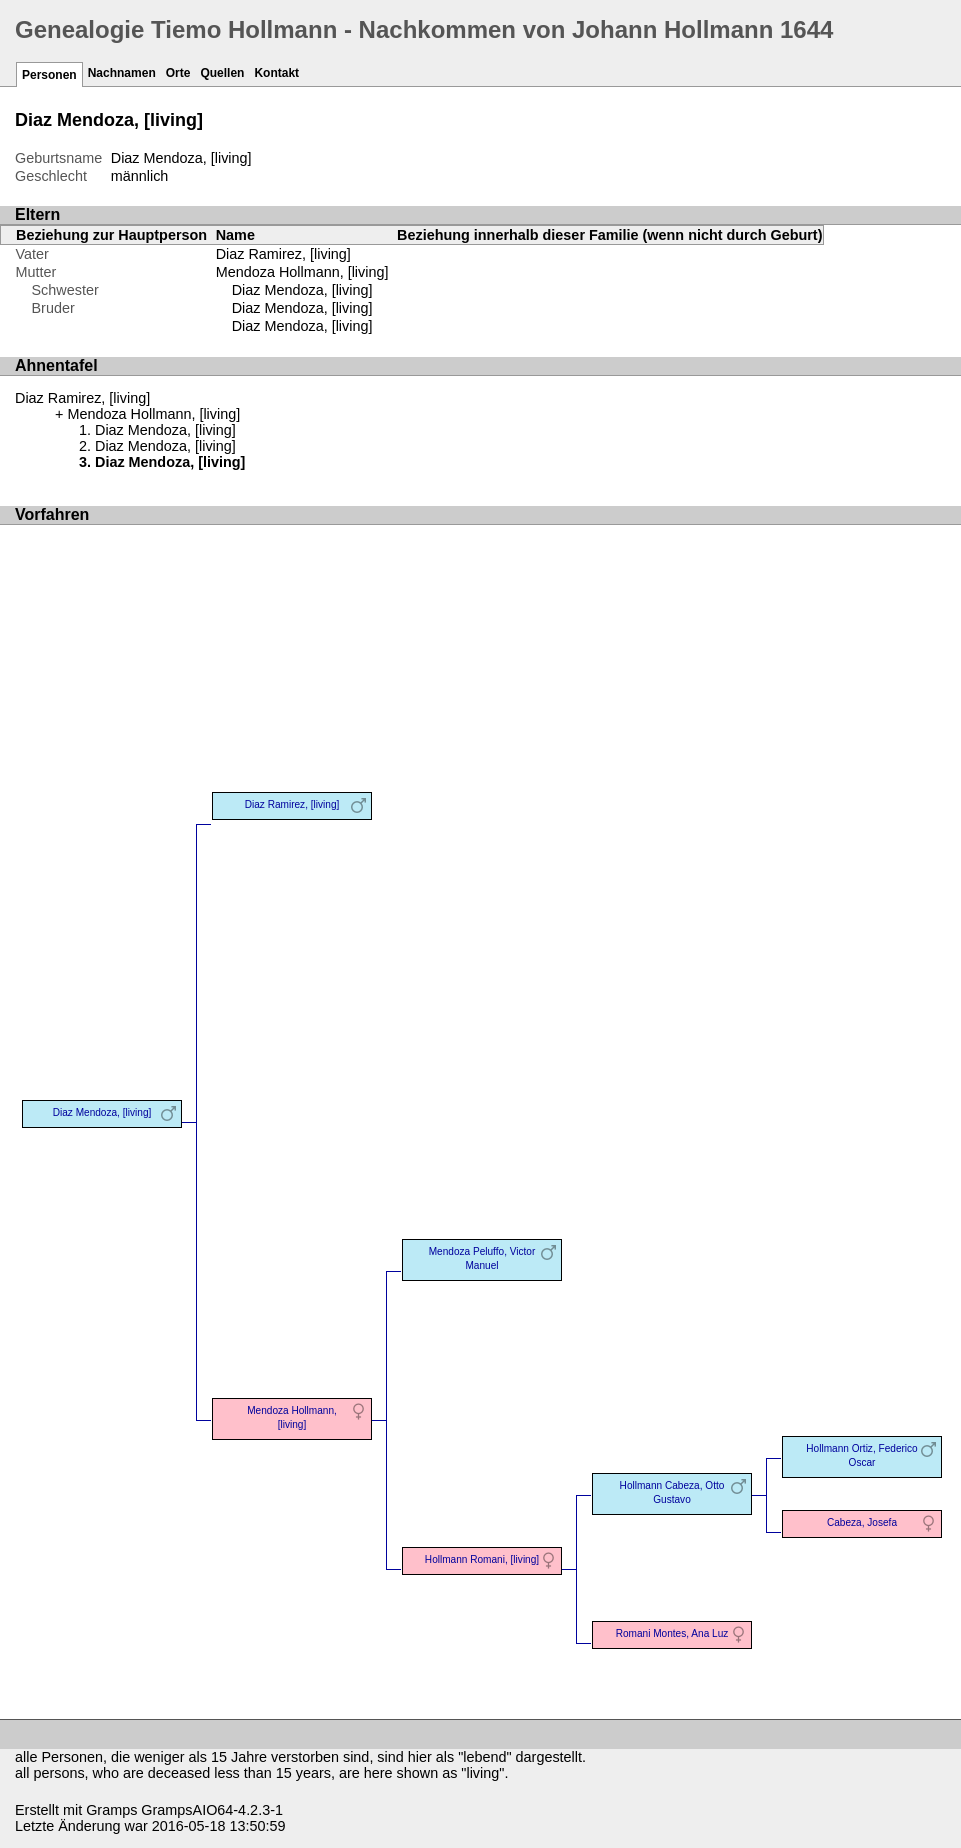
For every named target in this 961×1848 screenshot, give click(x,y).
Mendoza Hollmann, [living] (302, 272)
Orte (178, 73)
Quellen (222, 73)
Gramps (111, 1810)
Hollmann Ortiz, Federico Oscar (861, 1455)
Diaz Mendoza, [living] (302, 290)
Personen (49, 75)
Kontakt (276, 73)
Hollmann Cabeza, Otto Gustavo (672, 1492)
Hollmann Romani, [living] (482, 1559)
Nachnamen (122, 73)
